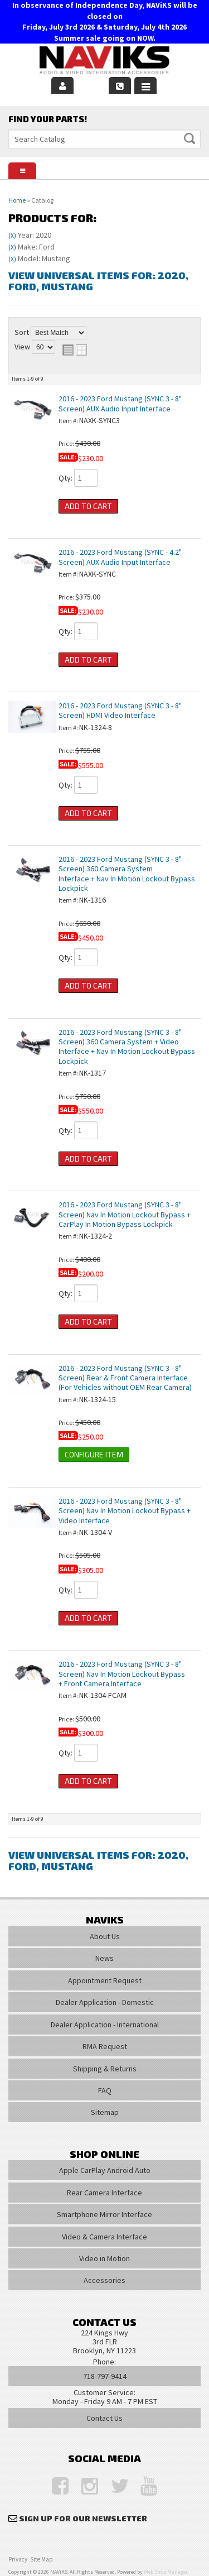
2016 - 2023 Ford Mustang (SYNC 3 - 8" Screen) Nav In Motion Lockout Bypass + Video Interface (125, 1511)
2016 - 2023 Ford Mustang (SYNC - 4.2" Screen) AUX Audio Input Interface (120, 557)
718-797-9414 (105, 2376)
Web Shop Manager (165, 2571)
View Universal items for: (98, 280)
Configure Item (94, 1454)
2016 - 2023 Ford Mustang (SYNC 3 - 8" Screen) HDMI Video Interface (120, 710)
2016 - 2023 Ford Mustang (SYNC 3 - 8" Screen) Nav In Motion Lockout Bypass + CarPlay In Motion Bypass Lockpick (125, 1214)
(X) (12, 235)
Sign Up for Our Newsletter (83, 2518)
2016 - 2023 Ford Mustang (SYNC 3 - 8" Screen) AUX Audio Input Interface (120, 403)
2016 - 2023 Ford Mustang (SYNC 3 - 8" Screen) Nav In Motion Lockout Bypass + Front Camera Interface (122, 1673)
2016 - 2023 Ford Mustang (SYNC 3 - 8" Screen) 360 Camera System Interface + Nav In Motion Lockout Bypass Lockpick (127, 873)
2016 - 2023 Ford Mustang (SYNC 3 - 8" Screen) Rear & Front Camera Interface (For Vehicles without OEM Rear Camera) (125, 1378)
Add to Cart (88, 506)
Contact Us (104, 2418)
